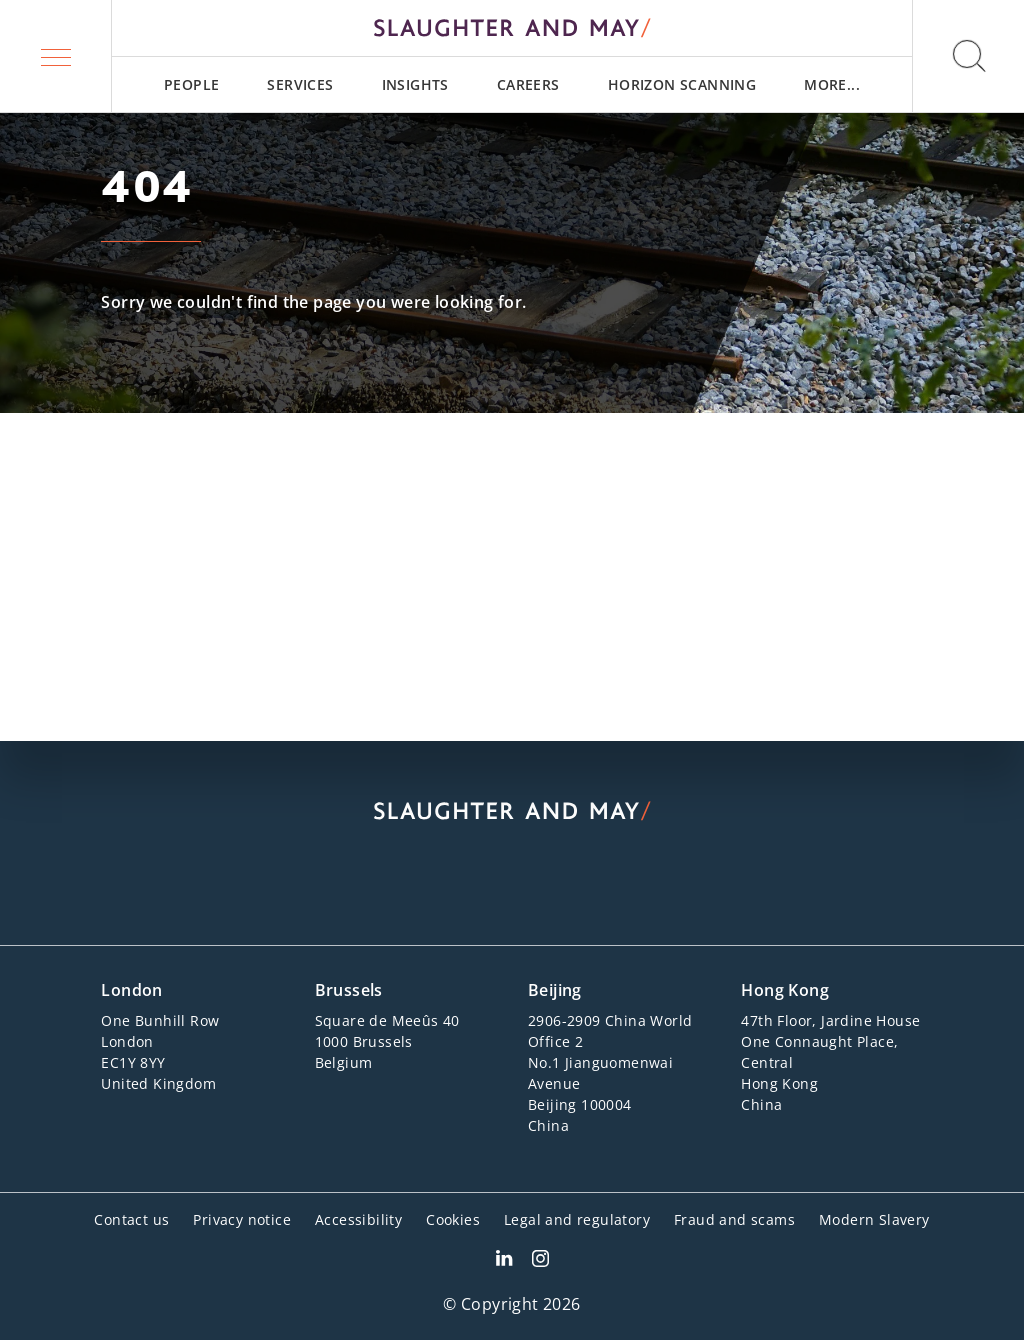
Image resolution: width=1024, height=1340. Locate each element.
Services (300, 84)
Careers (528, 84)
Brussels (349, 990)
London (131, 990)
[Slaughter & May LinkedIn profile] (504, 1261)
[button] (56, 56)
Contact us (131, 1219)
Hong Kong (785, 990)
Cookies (453, 1219)
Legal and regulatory (577, 1219)
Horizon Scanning (682, 84)
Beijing (555, 990)
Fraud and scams (734, 1219)
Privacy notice (242, 1219)
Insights (415, 84)
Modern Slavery (874, 1219)
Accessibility (358, 1219)
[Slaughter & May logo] (512, 28)
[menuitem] (191, 84)
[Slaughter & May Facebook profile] (540, 1261)
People (191, 84)
